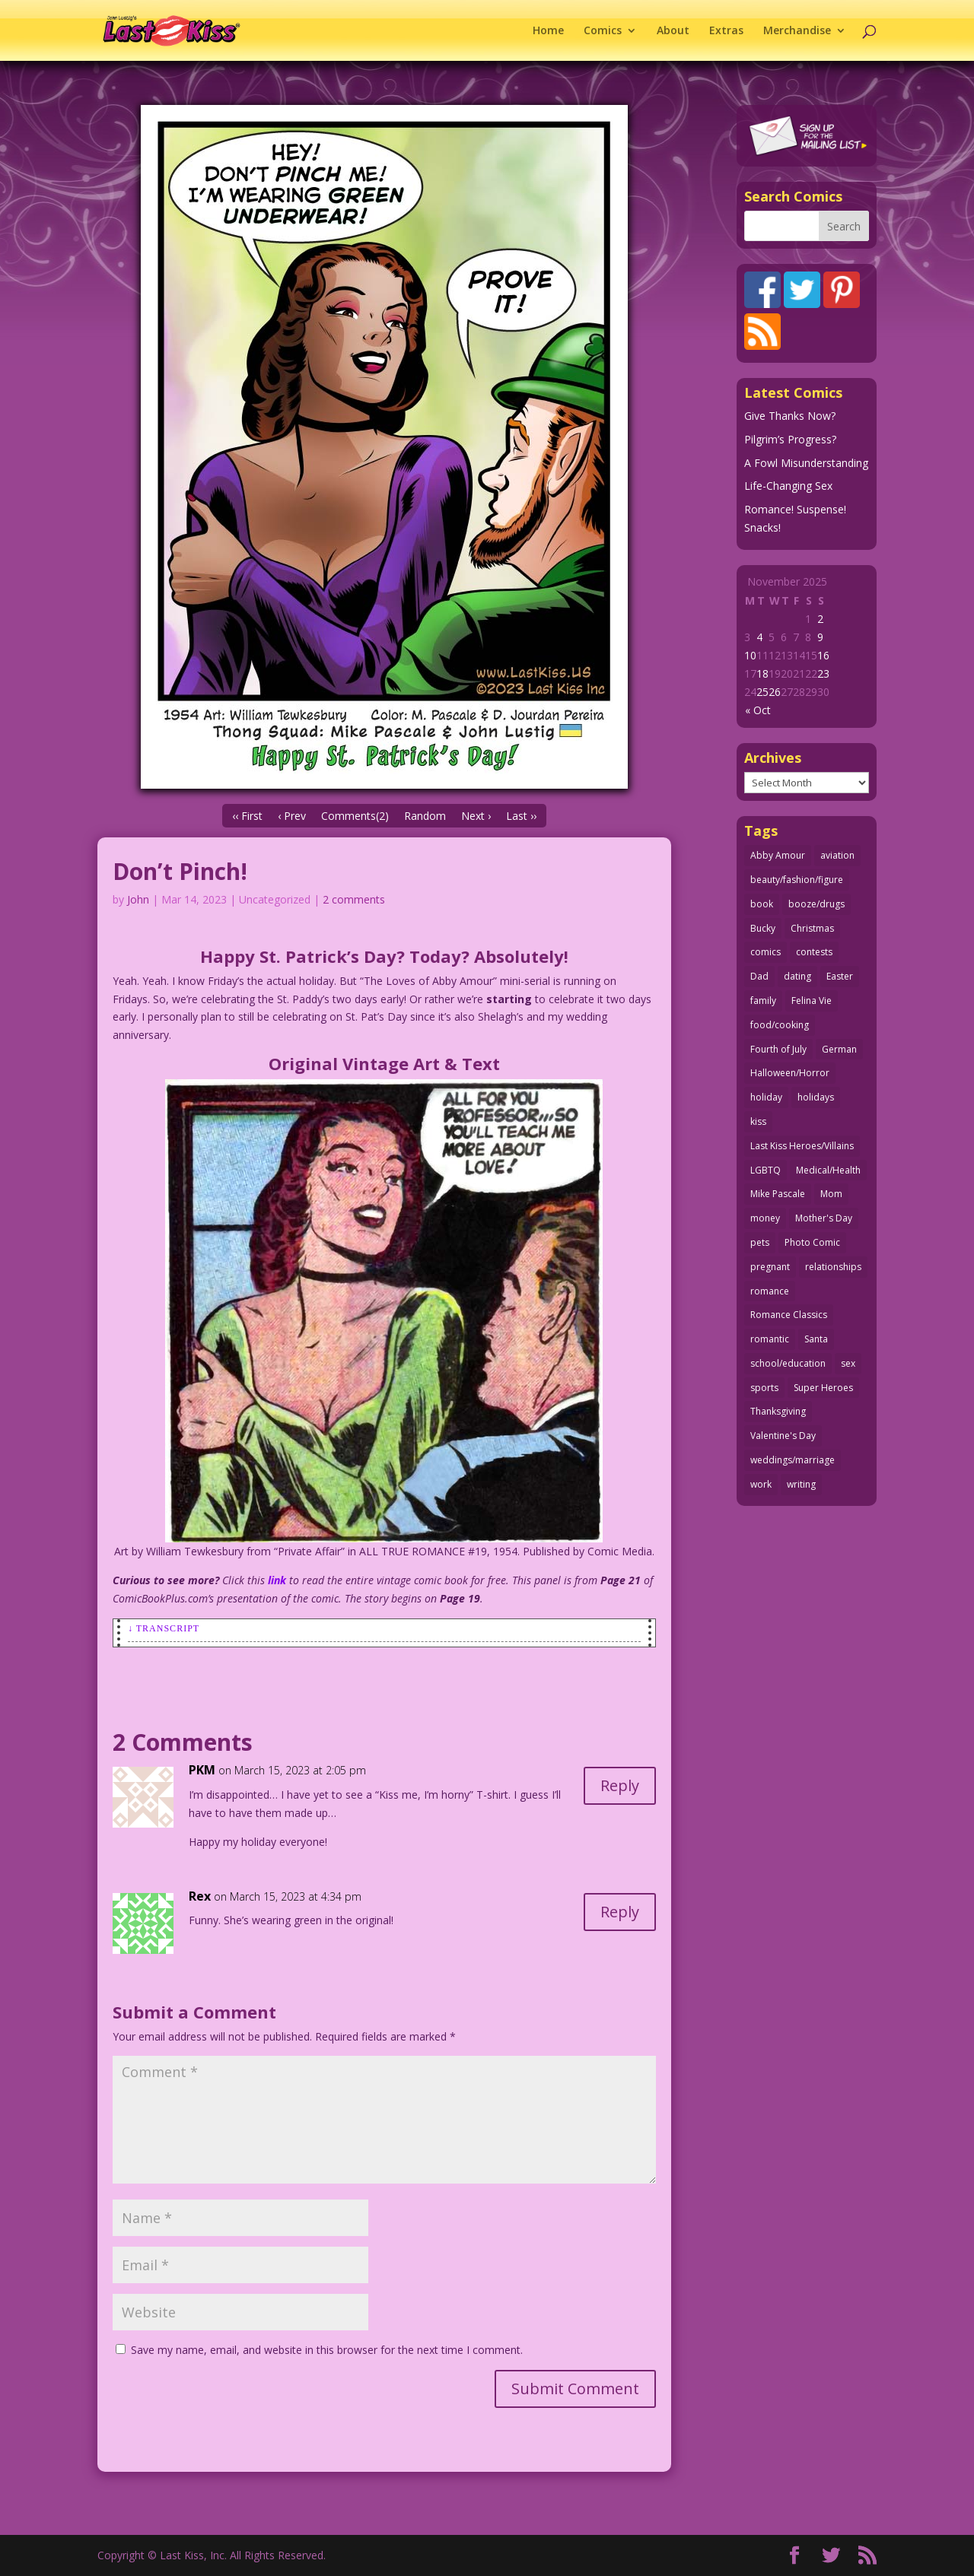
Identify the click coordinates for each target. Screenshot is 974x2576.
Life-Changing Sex (788, 485)
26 (775, 691)
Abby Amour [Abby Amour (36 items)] (777, 855)
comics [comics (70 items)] (765, 951)
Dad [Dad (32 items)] (759, 976)
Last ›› (521, 815)
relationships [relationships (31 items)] (833, 1266)
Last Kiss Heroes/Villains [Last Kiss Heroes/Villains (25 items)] (802, 1145)
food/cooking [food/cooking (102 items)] (779, 1024)
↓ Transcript (163, 1628)
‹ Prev (292, 815)
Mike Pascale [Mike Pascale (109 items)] (777, 1193)
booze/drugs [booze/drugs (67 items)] (816, 903)
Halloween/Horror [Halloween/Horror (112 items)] (789, 1072)
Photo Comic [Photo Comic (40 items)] (812, 1242)
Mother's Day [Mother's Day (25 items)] (823, 1218)
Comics (603, 31)
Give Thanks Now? (790, 415)
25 (762, 691)
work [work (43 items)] (761, 1484)
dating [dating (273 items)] (797, 976)
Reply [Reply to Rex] (619, 1911)
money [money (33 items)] (765, 1218)
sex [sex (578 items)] (848, 1363)
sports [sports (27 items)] (764, 1387)
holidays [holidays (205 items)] (815, 1097)
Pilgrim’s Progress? (790, 439)
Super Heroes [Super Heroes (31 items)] (823, 1387)
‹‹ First (247, 815)
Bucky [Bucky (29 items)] (762, 928)
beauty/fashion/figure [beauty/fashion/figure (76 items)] (796, 879)
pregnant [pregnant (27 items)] (770, 1266)
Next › (476, 815)
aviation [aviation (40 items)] (837, 855)
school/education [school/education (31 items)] (788, 1363)
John (138, 899)
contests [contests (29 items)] (814, 951)
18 (762, 673)
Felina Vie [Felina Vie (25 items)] (811, 1000)
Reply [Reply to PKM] (619, 1785)
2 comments (354, 899)
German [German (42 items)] (839, 1049)
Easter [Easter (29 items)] (839, 976)
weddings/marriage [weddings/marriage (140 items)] (792, 1459)
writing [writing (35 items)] (801, 1484)
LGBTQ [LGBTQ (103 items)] (765, 1170)
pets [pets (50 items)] (759, 1242)
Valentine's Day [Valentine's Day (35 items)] (783, 1435)
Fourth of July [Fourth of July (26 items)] (778, 1049)
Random (425, 815)
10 (750, 655)
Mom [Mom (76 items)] (831, 1193)
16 (823, 655)
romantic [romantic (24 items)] (769, 1338)
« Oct (758, 710)
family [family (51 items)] (763, 1000)
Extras (726, 31)
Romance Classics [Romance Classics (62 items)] (788, 1314)
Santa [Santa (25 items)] (816, 1338)
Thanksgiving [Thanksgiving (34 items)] (778, 1411)
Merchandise (797, 31)
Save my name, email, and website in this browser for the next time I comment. (327, 2350)
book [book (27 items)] (761, 903)
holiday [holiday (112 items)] (766, 1097)
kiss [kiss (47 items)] (758, 1121)
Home (548, 31)
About (673, 31)
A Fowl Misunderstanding (806, 463)
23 (823, 673)
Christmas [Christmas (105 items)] (812, 928)
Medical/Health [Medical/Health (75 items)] (828, 1170)
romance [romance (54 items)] (769, 1291)
